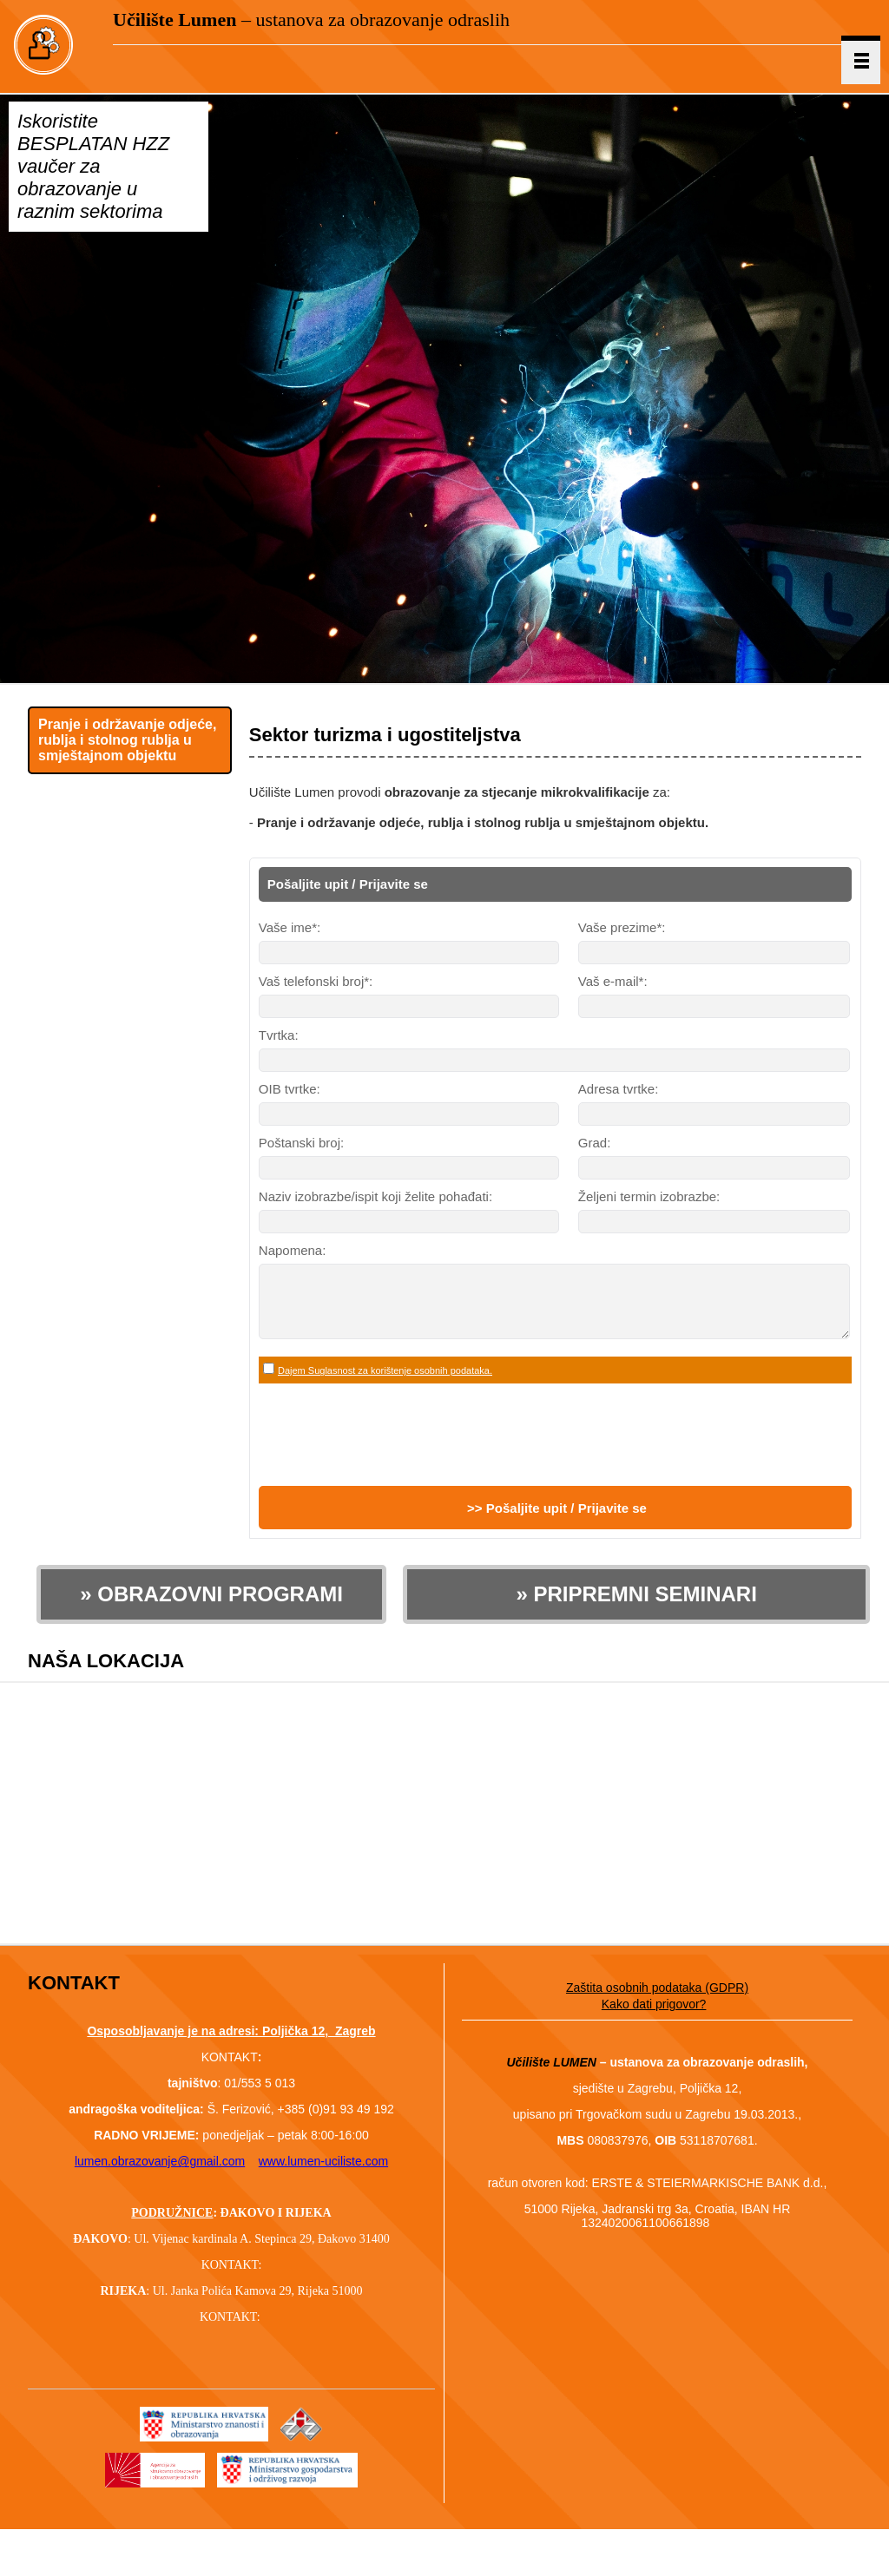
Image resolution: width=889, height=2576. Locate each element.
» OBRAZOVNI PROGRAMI (211, 1607)
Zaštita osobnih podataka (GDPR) (657, 2001)
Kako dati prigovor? (654, 2017)
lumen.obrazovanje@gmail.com (160, 2174)
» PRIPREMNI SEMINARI (636, 1607)
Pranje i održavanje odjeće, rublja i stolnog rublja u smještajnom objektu (127, 740)
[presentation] (391, 1448)
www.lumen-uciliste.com (323, 2174)
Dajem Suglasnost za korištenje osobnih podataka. (385, 1383)
